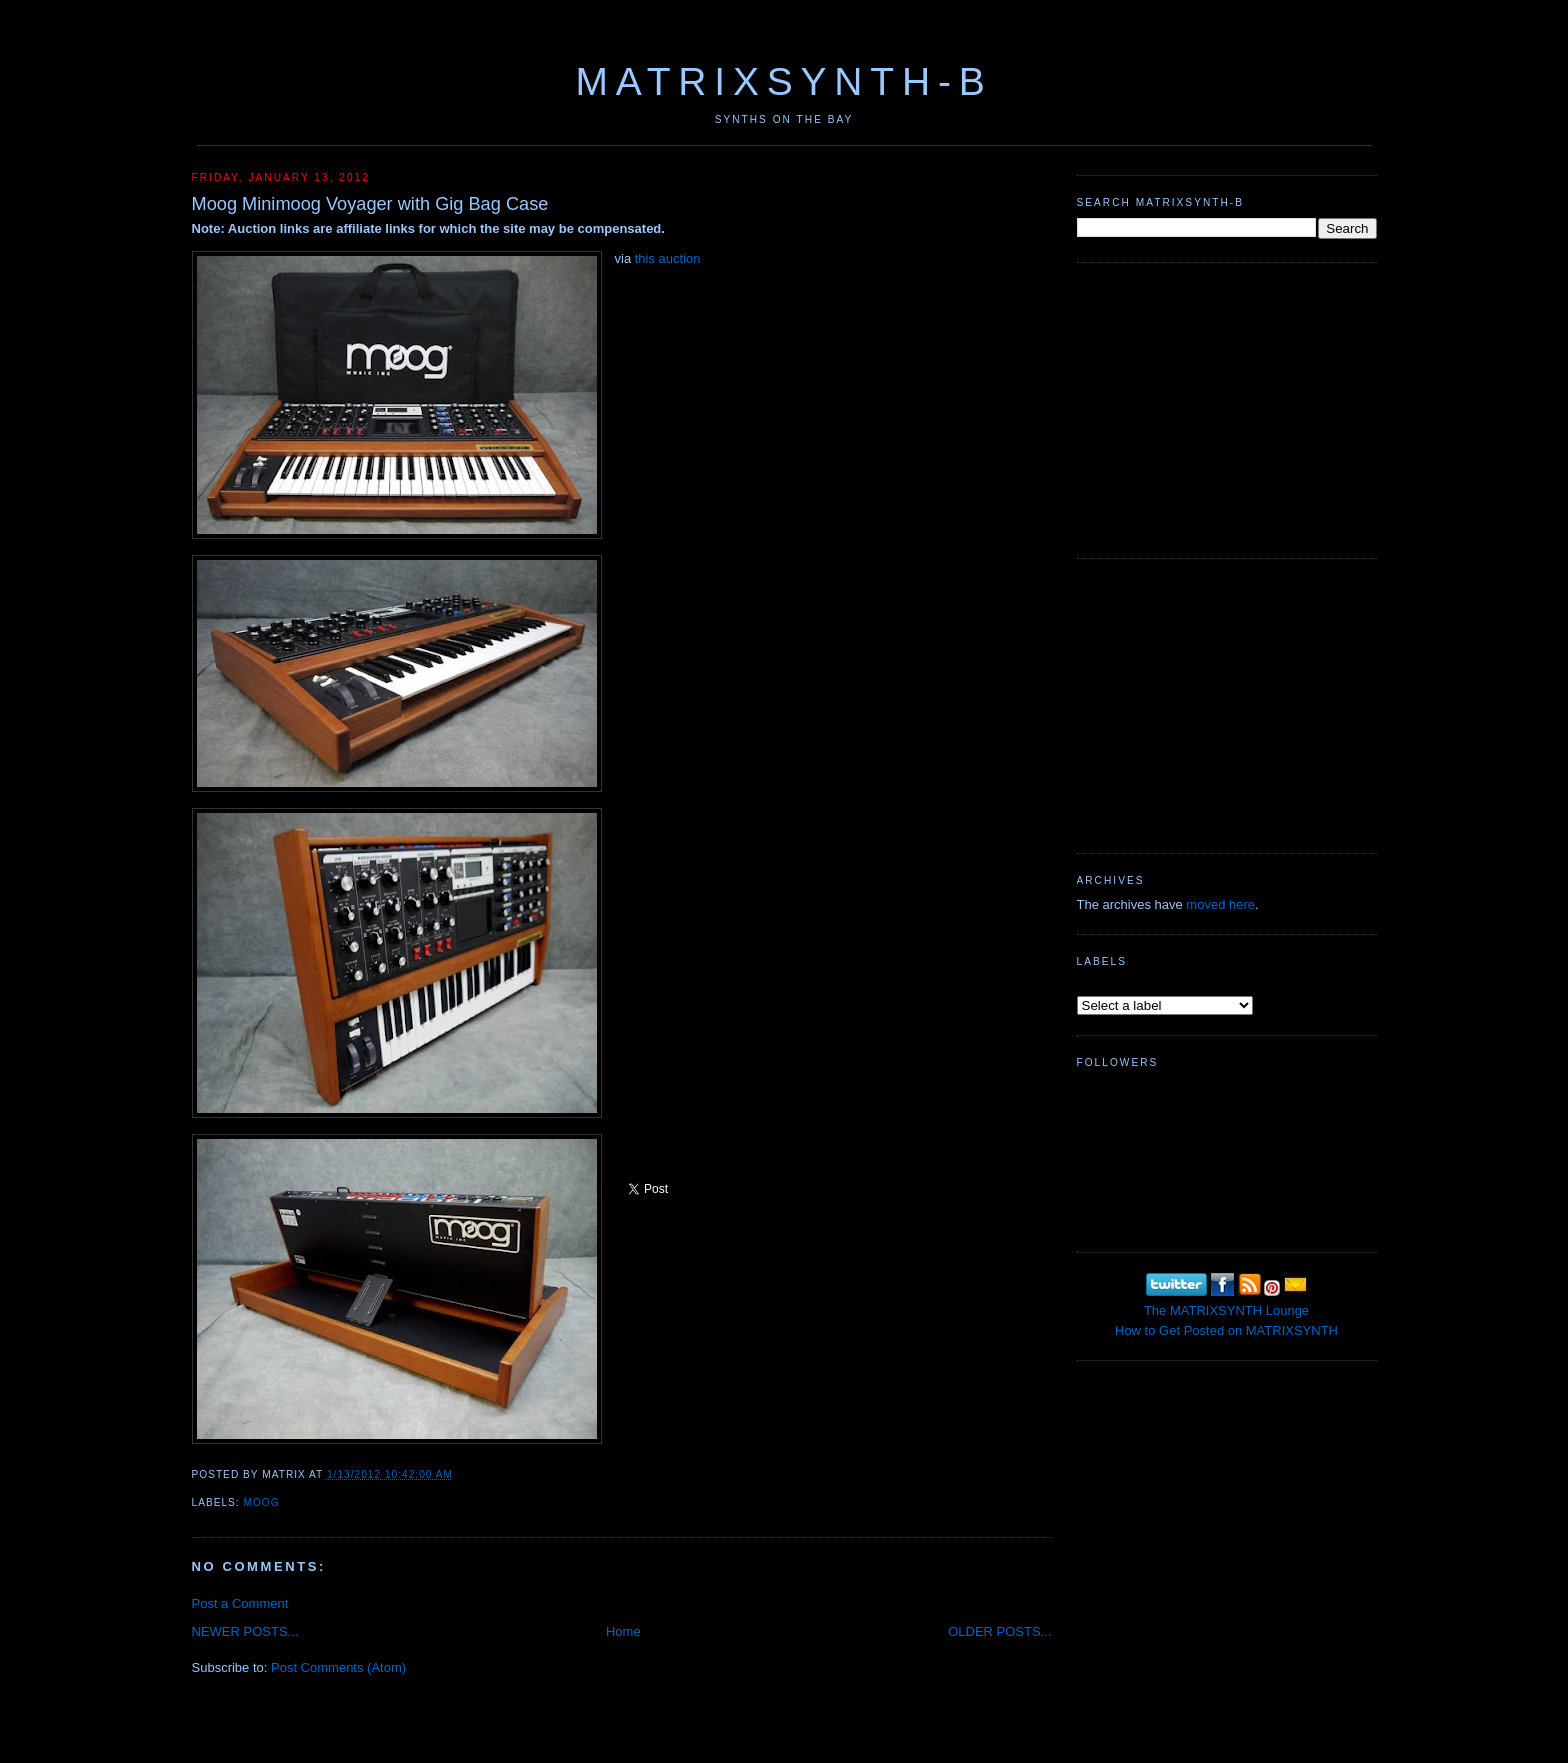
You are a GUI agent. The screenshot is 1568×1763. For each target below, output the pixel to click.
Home (623, 1631)
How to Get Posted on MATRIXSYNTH (1226, 1330)
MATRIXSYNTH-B (783, 81)
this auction (668, 258)
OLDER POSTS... (999, 1631)
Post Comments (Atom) (338, 1667)
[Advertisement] (1227, 408)
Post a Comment (240, 1603)
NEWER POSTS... (245, 1631)
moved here (1220, 904)
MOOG (262, 1502)
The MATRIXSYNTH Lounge (1226, 1310)
